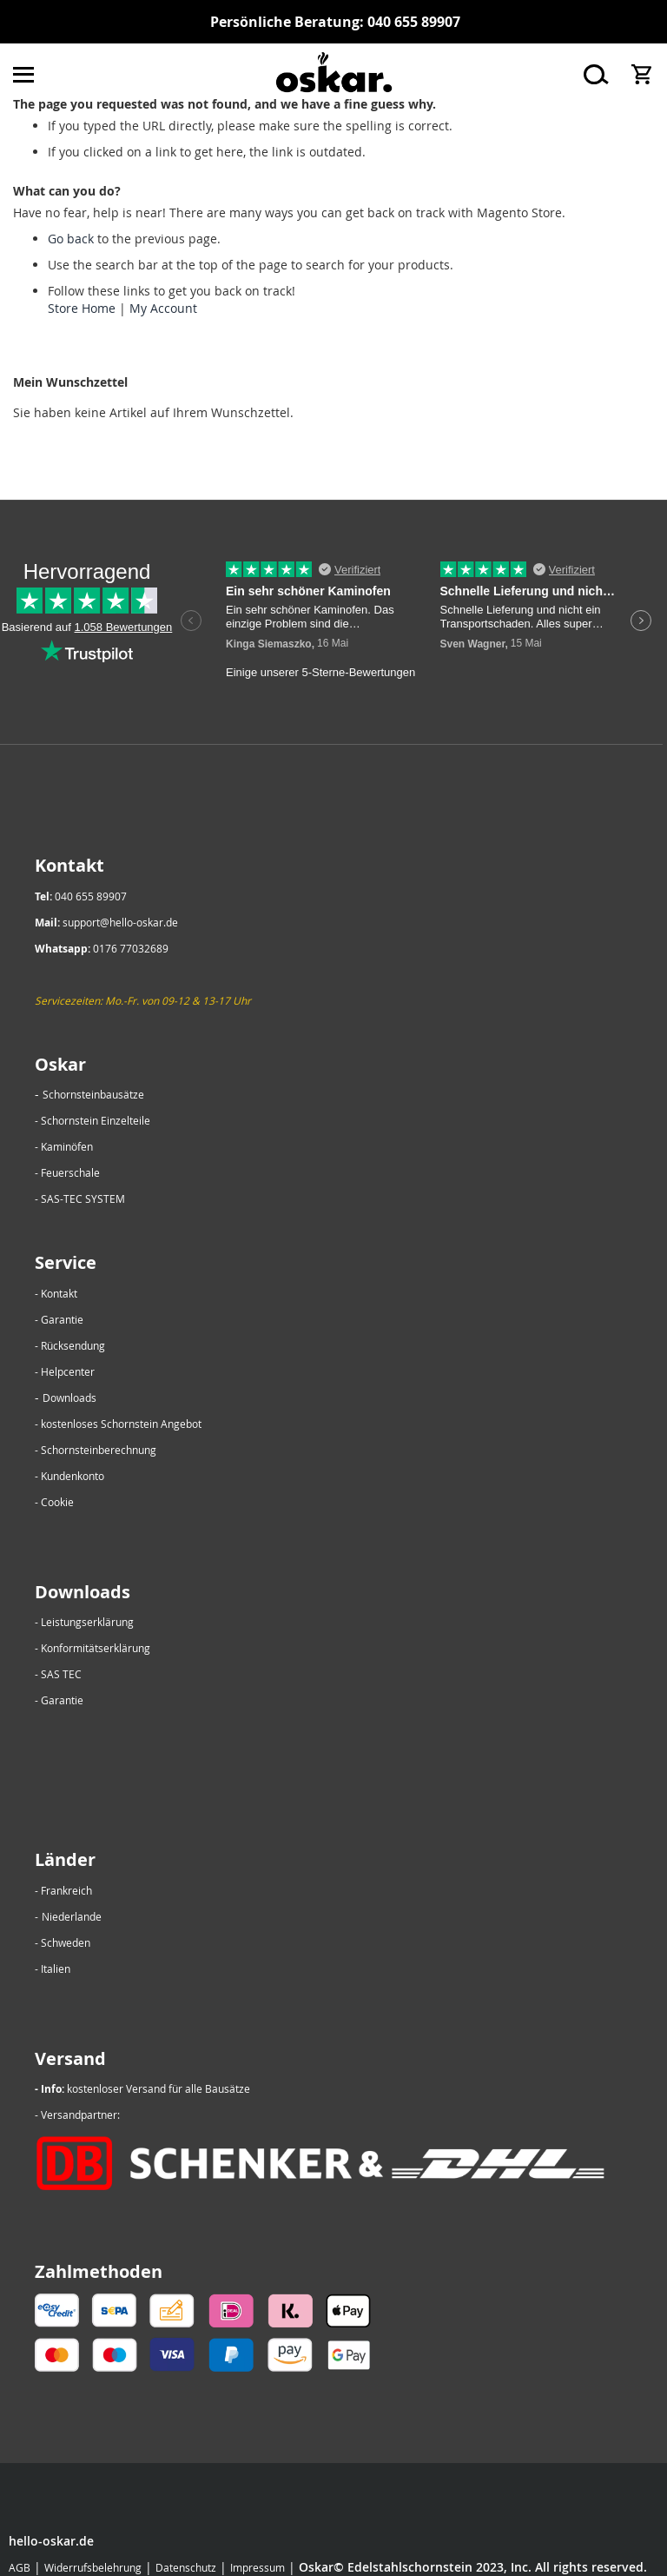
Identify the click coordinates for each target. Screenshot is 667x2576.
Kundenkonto (72, 1476)
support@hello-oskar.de (120, 922)
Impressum (257, 2567)
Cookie (57, 1502)
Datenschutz (185, 2567)
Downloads (69, 1397)
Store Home (82, 308)
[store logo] (333, 74)
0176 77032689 (130, 948)
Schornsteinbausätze (93, 1094)
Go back (71, 238)
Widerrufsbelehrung (93, 2567)
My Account (163, 308)
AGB (19, 2567)
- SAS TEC (58, 1674)
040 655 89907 (413, 21)
